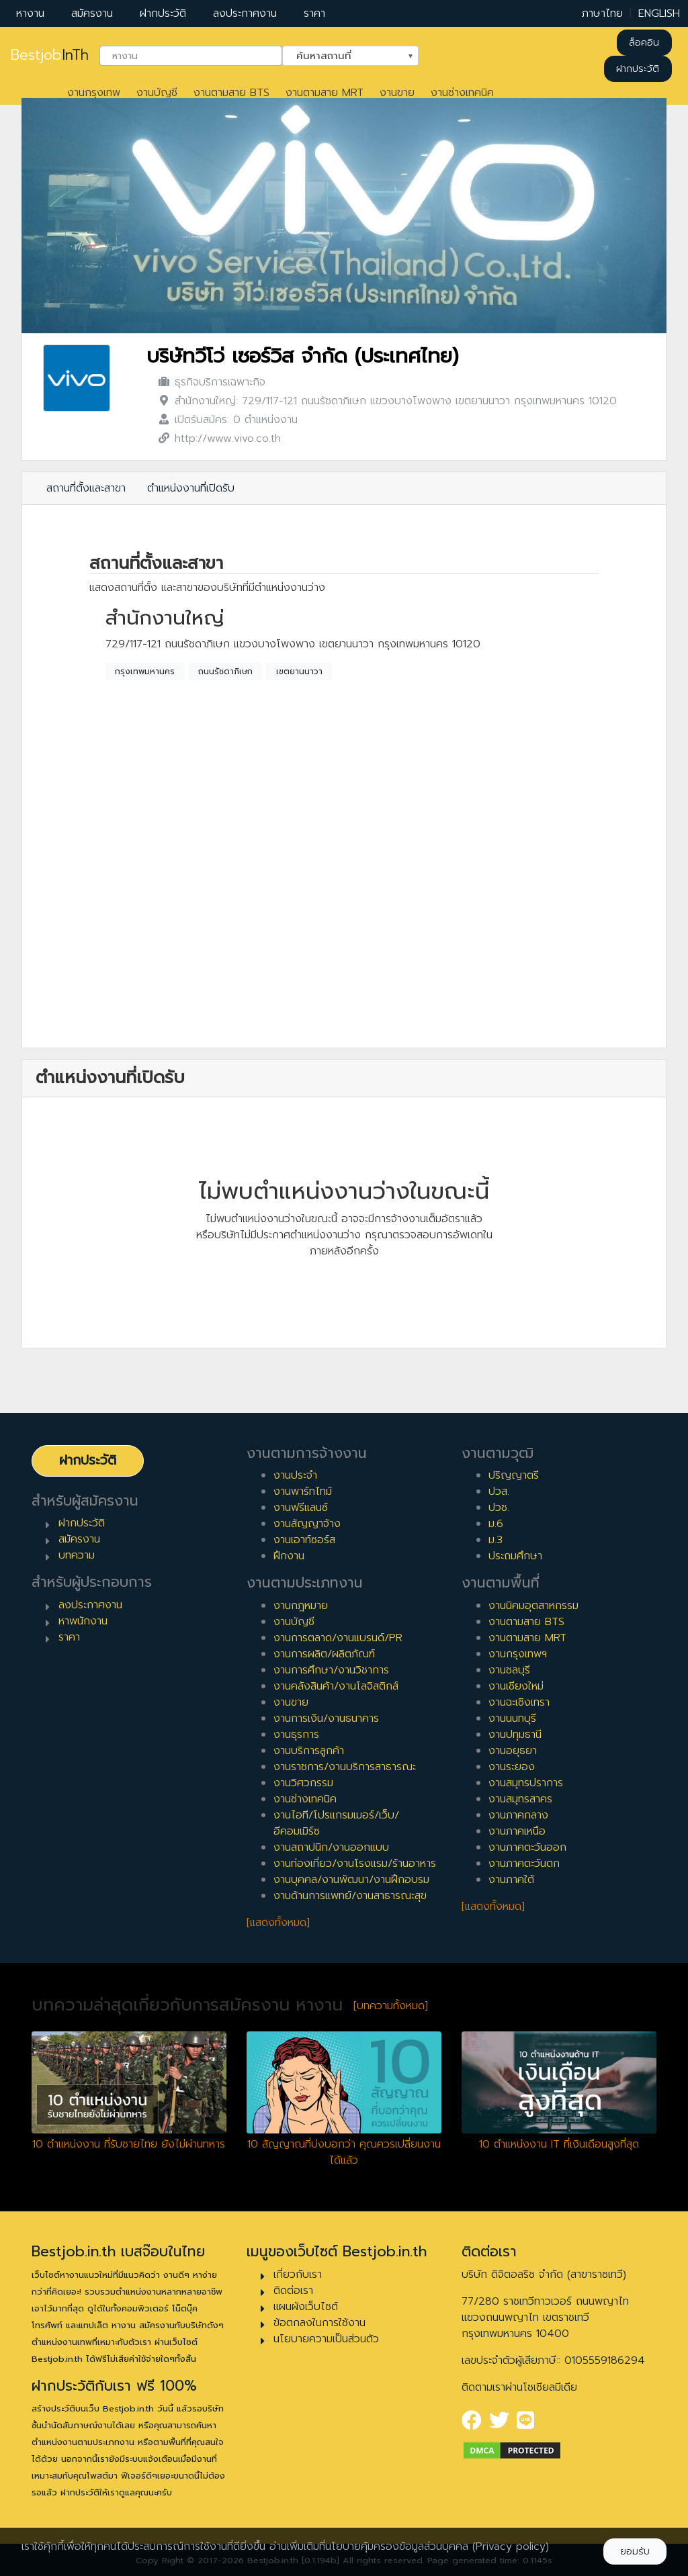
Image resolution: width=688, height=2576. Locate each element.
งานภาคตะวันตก (524, 1863)
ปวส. (498, 1491)
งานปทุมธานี (515, 1735)
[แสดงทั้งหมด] (278, 1923)
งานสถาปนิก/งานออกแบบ (331, 1847)
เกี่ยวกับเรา (297, 2274)
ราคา (314, 13)
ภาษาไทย (602, 13)
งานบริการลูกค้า (308, 1751)
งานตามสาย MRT (324, 93)
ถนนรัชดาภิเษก (225, 671)
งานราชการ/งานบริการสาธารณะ (344, 1767)
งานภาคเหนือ (517, 1831)
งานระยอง (511, 1767)
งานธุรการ (296, 1735)
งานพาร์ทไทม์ (302, 1491)
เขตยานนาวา (299, 671)
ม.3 (495, 1540)
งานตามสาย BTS (231, 93)
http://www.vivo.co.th (228, 438)
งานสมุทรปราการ (525, 1783)
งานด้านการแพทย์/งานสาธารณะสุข (350, 1896)
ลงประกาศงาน (245, 13)
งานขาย (397, 93)
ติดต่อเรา (293, 2291)
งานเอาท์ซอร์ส (304, 1540)
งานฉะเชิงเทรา (519, 1702)
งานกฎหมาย (300, 1606)
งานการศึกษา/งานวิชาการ (331, 1670)
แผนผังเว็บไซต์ (305, 2307)
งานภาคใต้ (511, 1880)
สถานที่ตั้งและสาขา (86, 488)
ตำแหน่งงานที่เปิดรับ (190, 488)
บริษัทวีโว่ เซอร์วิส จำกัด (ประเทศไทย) (302, 356)
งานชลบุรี (509, 1670)
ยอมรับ (635, 2551)
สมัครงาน (92, 13)
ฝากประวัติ (163, 13)
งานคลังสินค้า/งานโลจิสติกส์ (335, 1686)
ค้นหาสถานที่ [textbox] (342, 54)
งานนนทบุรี (512, 1718)
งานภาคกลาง (518, 1815)
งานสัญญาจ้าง (307, 1524)
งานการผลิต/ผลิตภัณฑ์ (324, 1654)
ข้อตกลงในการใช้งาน (319, 2323)
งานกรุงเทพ (93, 93)
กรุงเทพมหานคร (145, 671)
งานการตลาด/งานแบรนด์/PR (337, 1638)
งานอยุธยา (512, 1751)
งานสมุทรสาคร (520, 1799)
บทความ (76, 1555)
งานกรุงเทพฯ (517, 1654)
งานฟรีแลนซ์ (300, 1508)
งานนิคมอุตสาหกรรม (533, 1606)
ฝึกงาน (288, 1556)
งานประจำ (295, 1475)
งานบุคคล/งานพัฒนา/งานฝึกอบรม (351, 1880)
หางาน (30, 13)
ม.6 (495, 1524)
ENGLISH (659, 13)
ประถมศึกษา (515, 1556)
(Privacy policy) (510, 2546)
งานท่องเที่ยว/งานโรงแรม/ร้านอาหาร (354, 1863)
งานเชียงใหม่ (516, 1686)
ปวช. (498, 1508)
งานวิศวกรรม (303, 1783)
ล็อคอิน (644, 43)
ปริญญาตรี (513, 1475)
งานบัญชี (156, 93)
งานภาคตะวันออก (527, 1847)
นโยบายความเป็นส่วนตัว (326, 2339)
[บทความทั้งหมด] (390, 2006)
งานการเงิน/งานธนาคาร (326, 1718)
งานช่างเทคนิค (462, 93)
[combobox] (190, 56)
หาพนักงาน (83, 1621)
